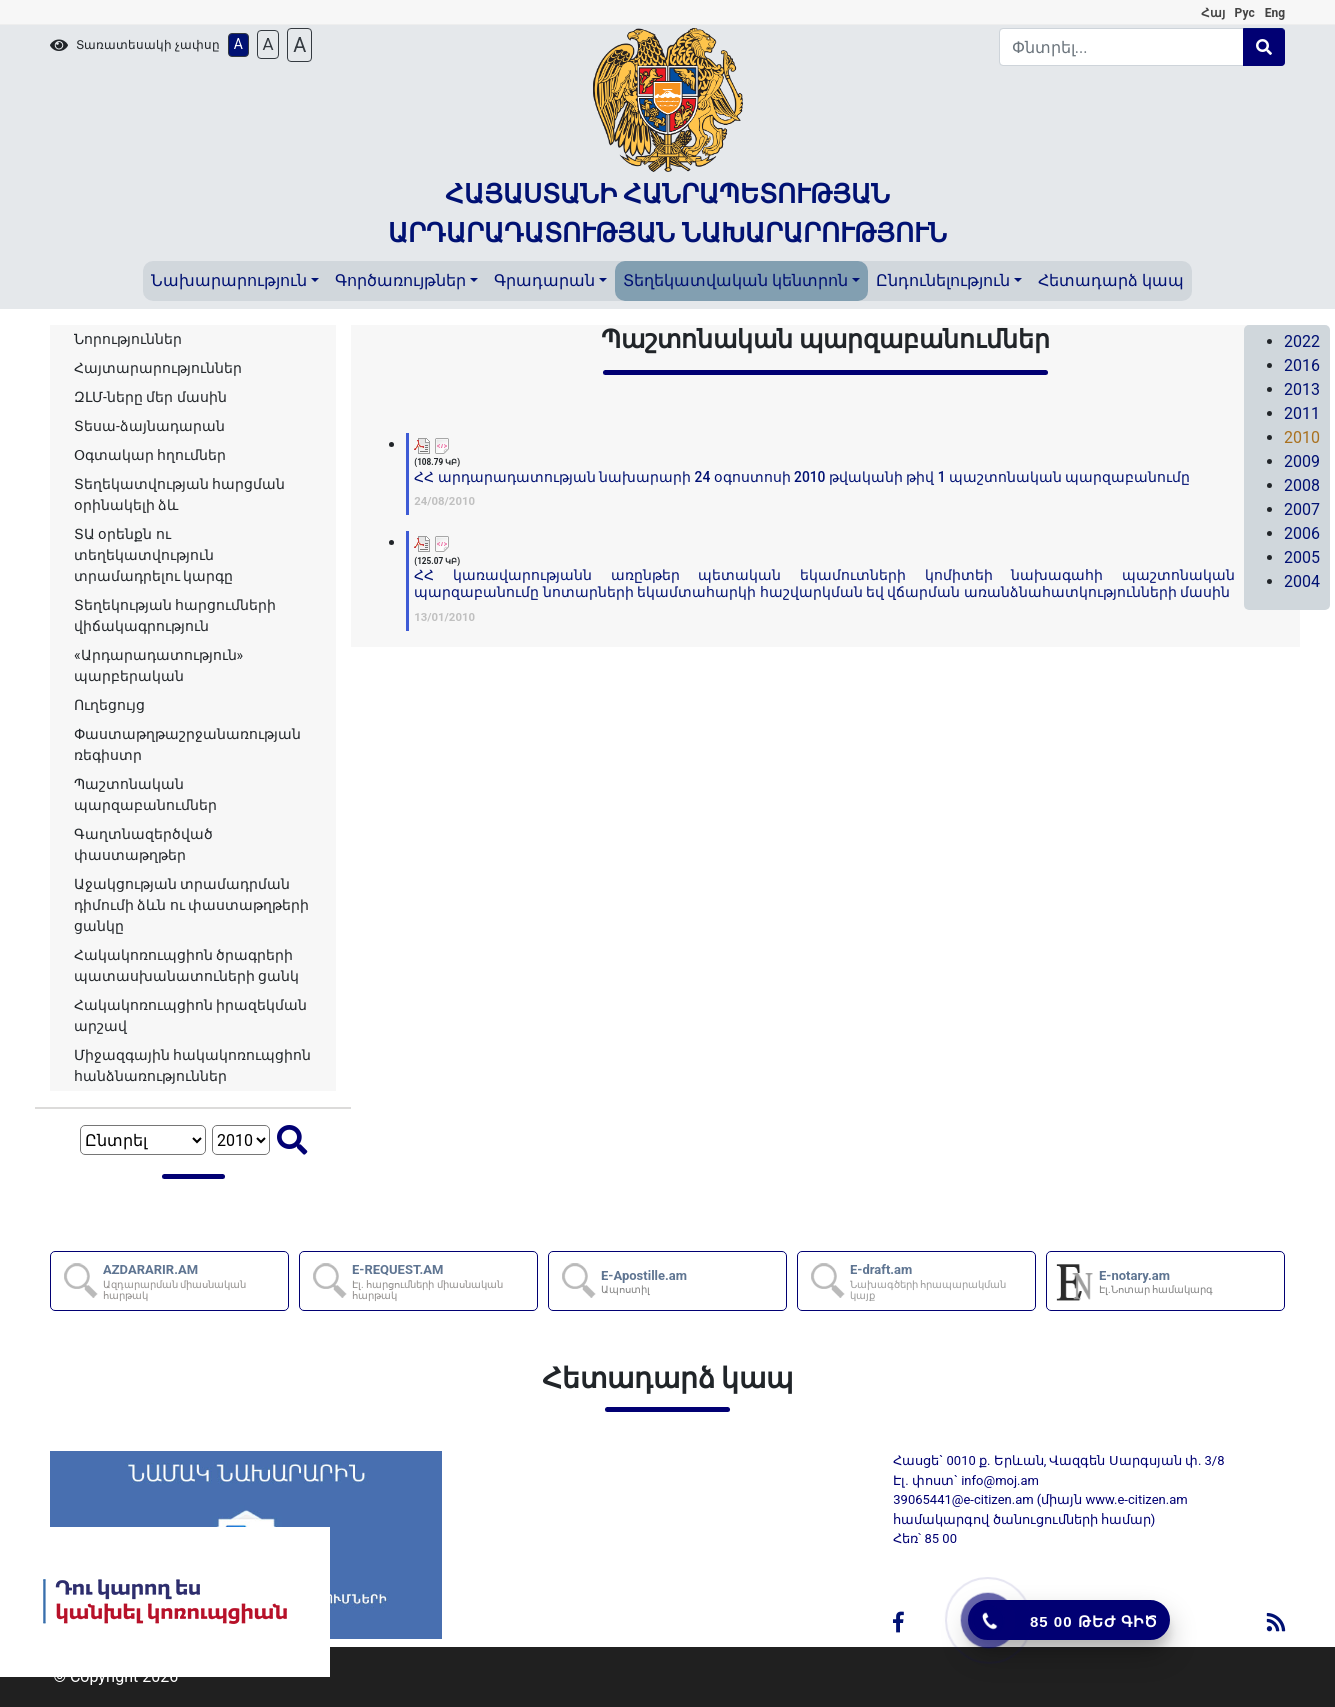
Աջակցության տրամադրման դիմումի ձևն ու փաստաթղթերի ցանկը (191, 905)
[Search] (1121, 47)
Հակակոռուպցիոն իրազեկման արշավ (190, 1015)
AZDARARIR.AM (194, 1281)
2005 (1302, 557)
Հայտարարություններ (158, 368)
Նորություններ (128, 339)
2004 (1302, 581)
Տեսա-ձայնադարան (149, 426)
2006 (1302, 533)
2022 (1302, 341)
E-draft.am (941, 1281)
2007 (1302, 509)
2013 (1302, 389)
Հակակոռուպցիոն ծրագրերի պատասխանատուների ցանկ (186, 965)
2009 (1302, 461)
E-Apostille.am (644, 1282)
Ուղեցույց (109, 705)
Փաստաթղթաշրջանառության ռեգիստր (187, 744)
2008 (1302, 485)
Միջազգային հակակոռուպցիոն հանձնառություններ (192, 1065)
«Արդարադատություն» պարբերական (158, 665)
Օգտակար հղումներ (150, 455)
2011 (1302, 413)
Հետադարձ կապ (1111, 280)
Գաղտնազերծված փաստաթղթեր (143, 844)
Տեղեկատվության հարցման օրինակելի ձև (179, 494)
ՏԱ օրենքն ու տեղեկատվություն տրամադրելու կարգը (153, 555)
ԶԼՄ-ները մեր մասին (150, 397)
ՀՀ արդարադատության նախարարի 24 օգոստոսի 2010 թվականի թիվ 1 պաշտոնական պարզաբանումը (802, 477)
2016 (1302, 365)
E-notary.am (1156, 1282)
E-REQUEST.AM (443, 1281)
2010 (1302, 437)
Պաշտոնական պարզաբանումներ (145, 794)
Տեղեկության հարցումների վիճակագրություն (175, 615)
